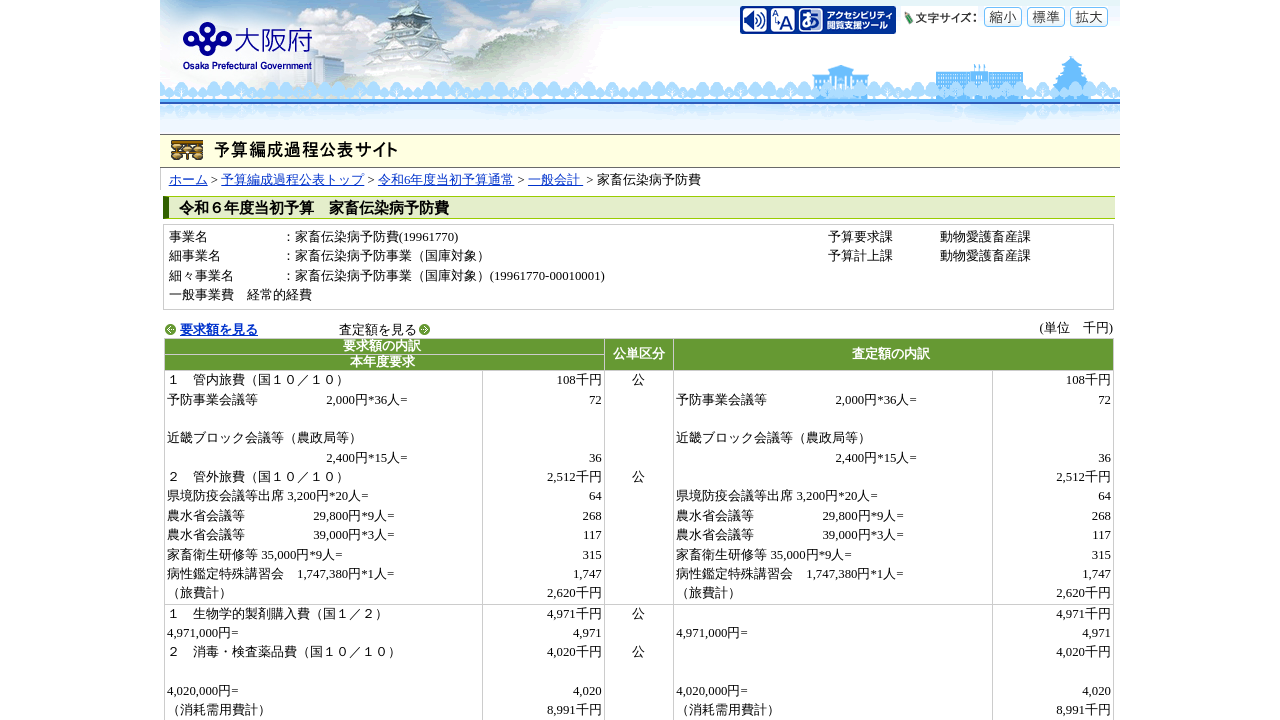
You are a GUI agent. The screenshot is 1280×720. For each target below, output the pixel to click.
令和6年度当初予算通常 (446, 180)
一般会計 (555, 180)
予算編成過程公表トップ (292, 180)
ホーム (188, 180)
